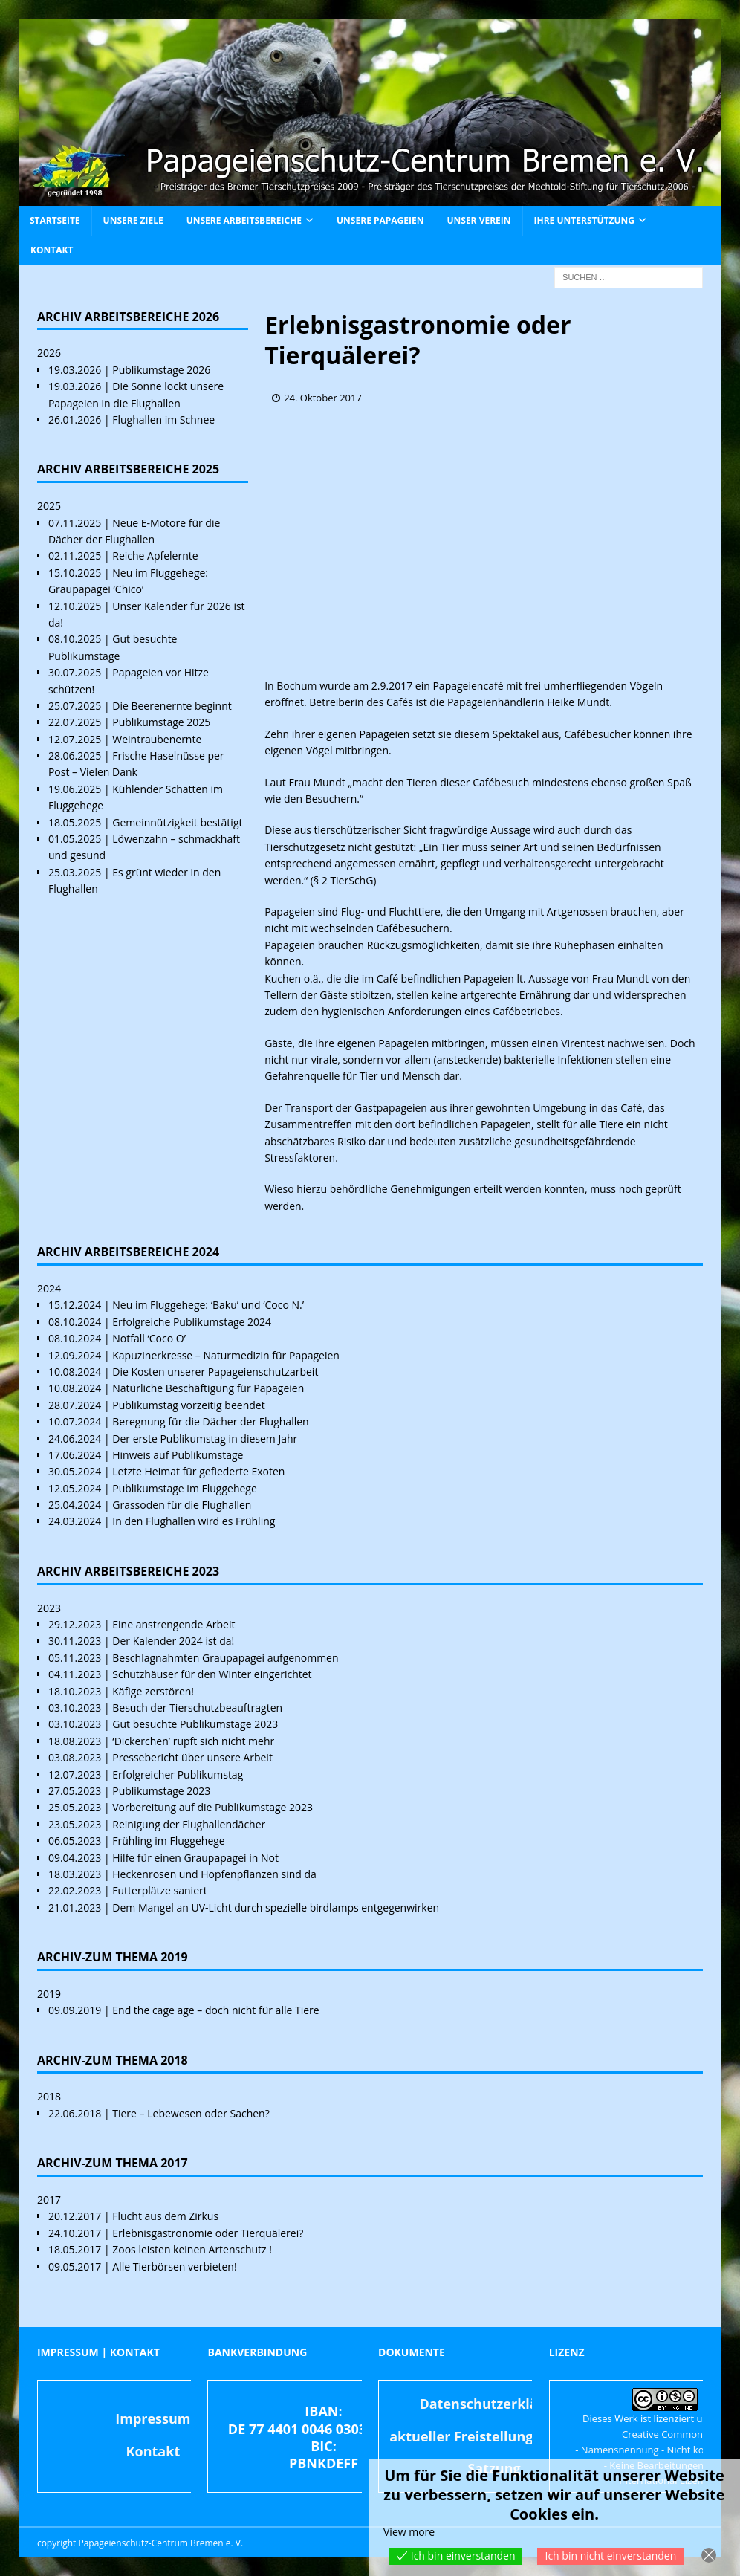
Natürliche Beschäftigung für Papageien (208, 1388)
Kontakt (51, 250)
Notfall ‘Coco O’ (149, 1338)
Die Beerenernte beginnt (172, 706)
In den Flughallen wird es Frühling (193, 1521)
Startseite (55, 220)
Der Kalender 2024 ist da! (173, 1641)
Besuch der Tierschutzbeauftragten (197, 1707)
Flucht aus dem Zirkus (165, 2216)
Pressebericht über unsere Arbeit (192, 1757)
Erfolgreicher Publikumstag (177, 1774)
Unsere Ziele (133, 220)
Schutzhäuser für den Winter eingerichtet (211, 1674)
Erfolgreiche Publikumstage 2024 (191, 1322)
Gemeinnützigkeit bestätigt (177, 822)
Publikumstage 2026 (161, 370)
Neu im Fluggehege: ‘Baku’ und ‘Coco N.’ (208, 1305)
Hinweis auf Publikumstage (177, 1455)
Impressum (152, 2418)
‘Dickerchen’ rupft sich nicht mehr (193, 1741)
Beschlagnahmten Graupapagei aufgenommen (225, 1658)
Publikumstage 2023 (161, 1791)
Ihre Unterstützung (584, 220)
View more (409, 2532)
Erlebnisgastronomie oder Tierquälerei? (207, 2233)
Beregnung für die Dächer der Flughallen (210, 1421)
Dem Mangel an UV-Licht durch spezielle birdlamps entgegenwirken (275, 1907)
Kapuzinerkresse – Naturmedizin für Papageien (226, 1355)
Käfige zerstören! (153, 1691)
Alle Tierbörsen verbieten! (174, 2266)
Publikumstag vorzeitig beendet (188, 1405)
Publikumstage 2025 (161, 722)
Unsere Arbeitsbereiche (244, 220)
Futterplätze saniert (159, 1890)
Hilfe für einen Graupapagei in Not (195, 1858)
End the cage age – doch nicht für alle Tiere (215, 2010)
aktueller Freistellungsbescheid (494, 2436)
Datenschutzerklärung (493, 2403)
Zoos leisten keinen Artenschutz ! (192, 2249)
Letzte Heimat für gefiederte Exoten (198, 1471)
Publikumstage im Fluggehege (184, 1488)
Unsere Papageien (380, 220)
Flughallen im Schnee (163, 419)
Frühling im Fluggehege (168, 1841)
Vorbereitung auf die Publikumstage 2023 (212, 1807)
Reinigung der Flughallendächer (188, 1824)
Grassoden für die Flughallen (181, 1505)
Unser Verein (478, 220)
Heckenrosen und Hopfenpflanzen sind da (214, 1874)
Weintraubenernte (156, 739)
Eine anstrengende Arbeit (173, 1624)
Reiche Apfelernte (155, 555)
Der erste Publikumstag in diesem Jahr (204, 1438)
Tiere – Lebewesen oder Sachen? (190, 2113)
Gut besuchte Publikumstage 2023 (195, 1724)
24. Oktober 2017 (323, 397)
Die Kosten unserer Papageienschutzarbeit (215, 1372)
